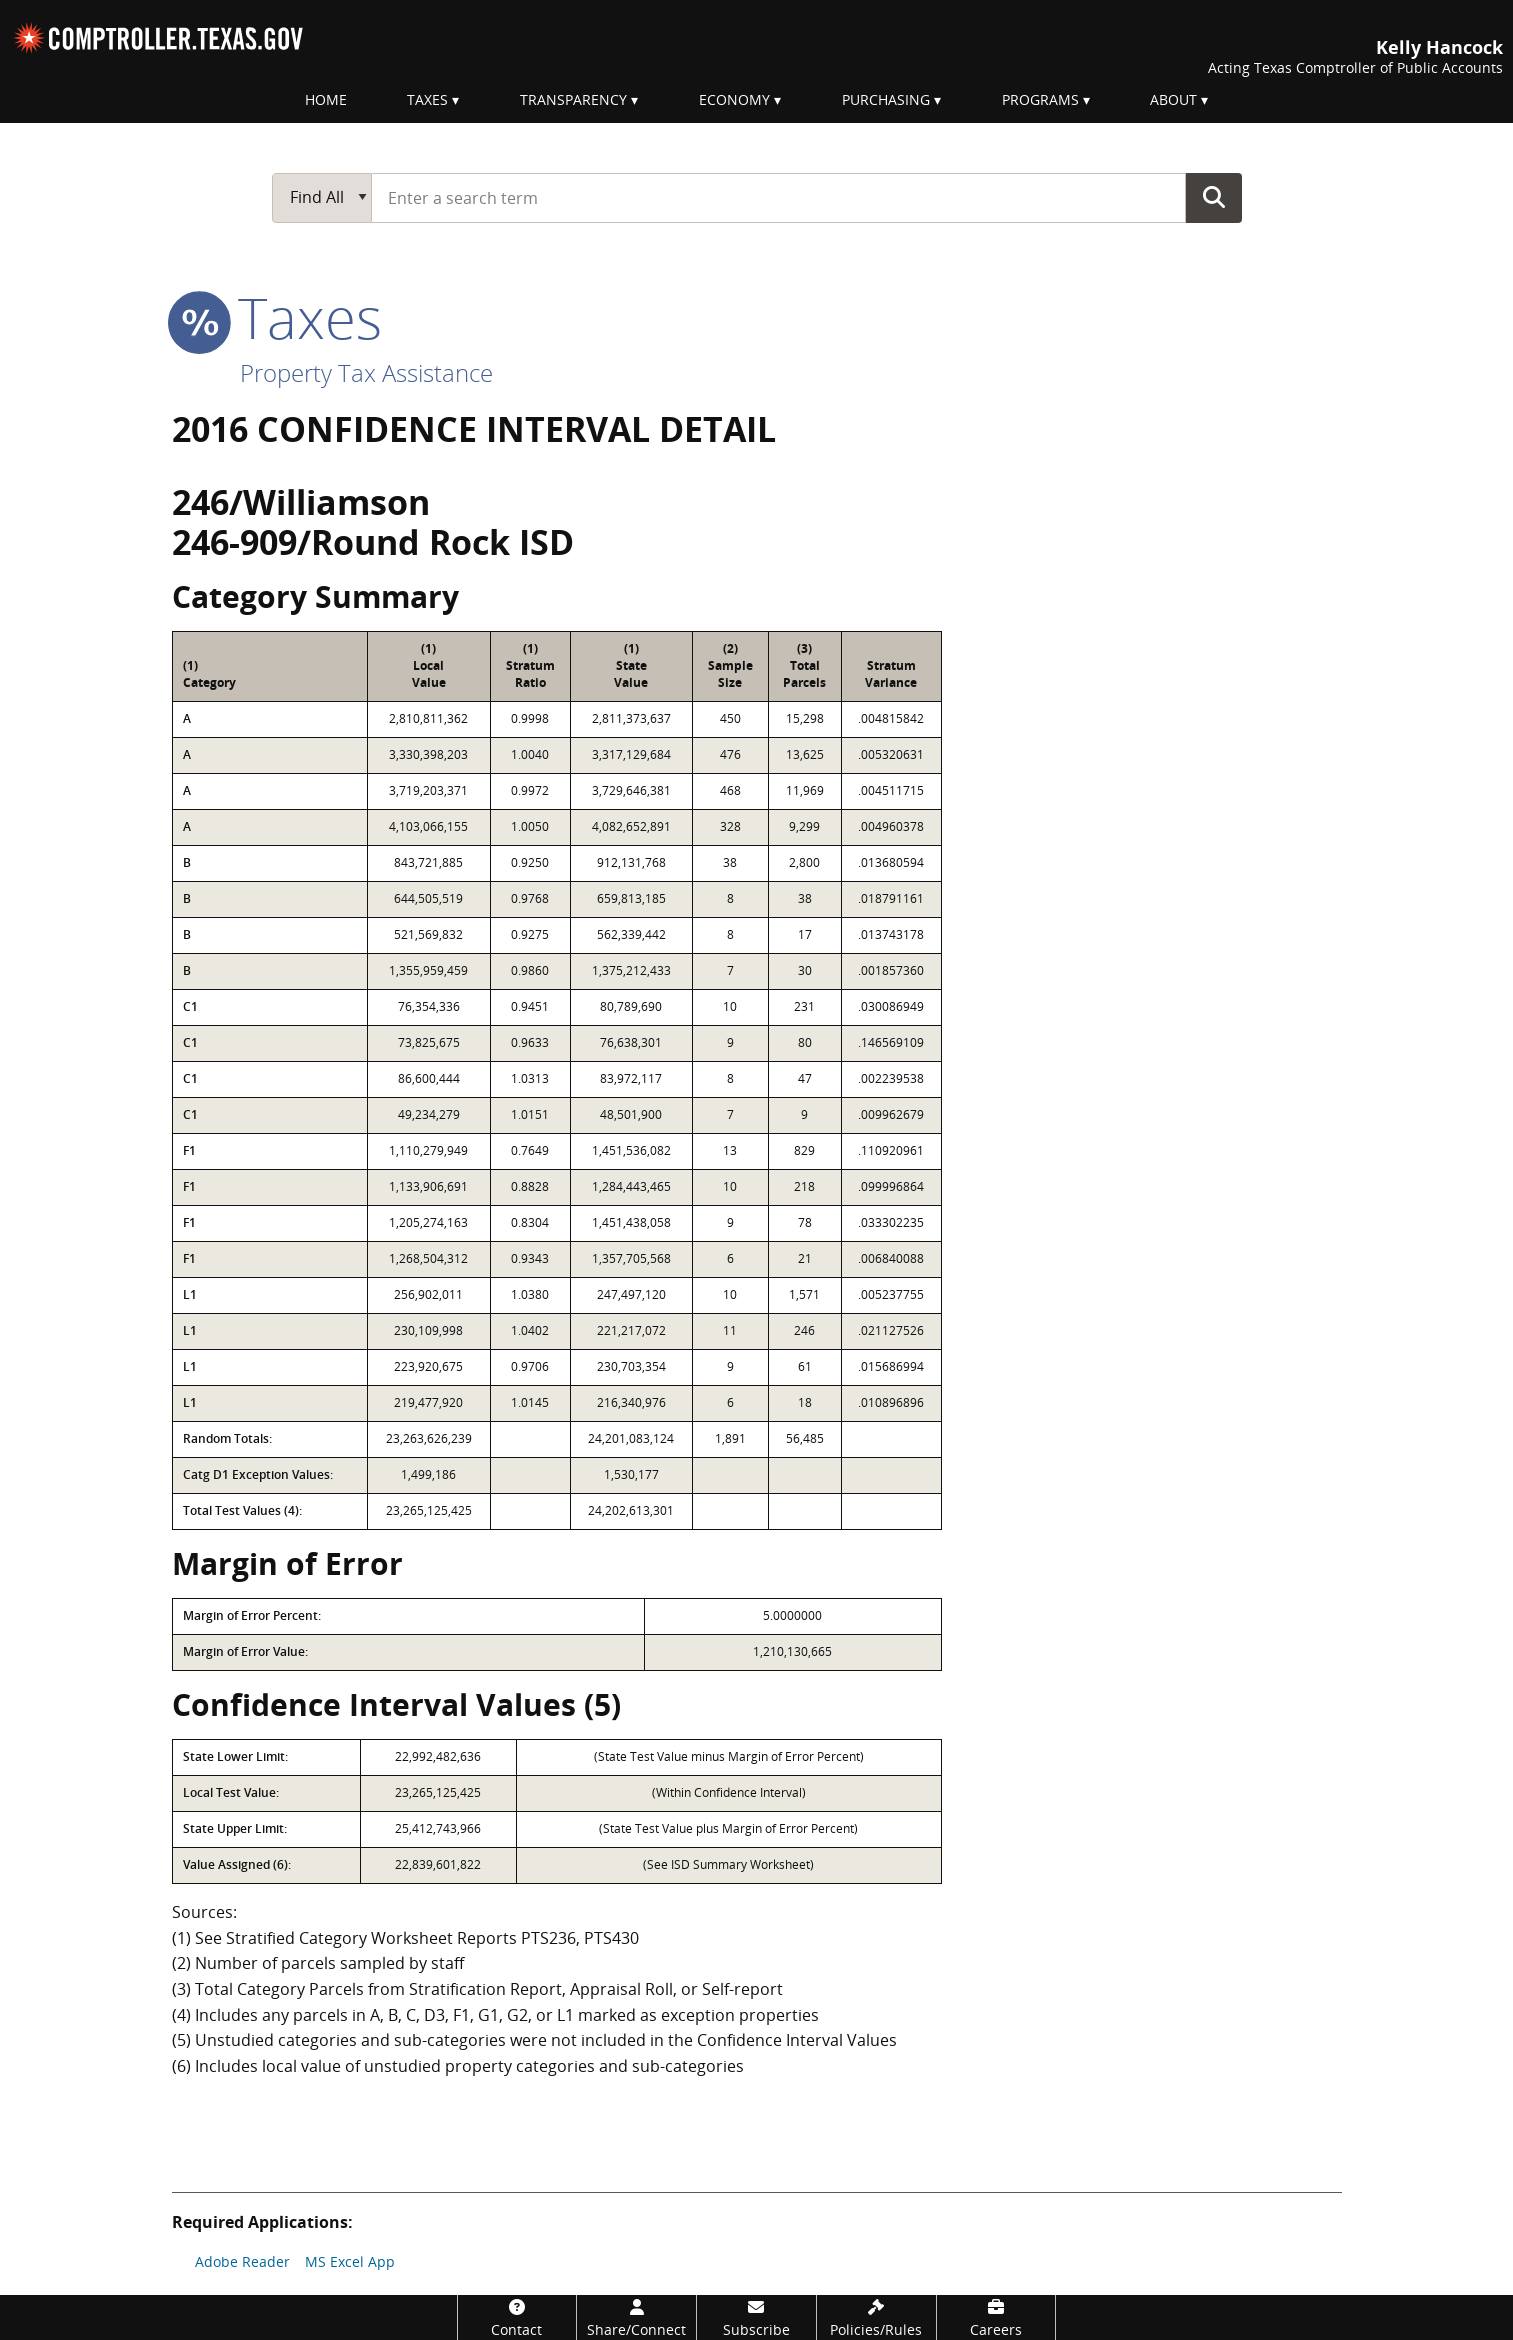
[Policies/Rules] (876, 2317)
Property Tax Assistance (366, 372)
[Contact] (517, 2317)
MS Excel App (350, 2261)
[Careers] (996, 2317)
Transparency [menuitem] (573, 99)
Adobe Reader (242, 2261)
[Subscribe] (756, 2317)
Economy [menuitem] (734, 99)
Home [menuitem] (326, 99)
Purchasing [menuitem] (886, 99)
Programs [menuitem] (1040, 99)
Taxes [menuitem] (427, 99)
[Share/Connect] (636, 2317)
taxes (277, 317)
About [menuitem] (1173, 99)
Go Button (1214, 197)
